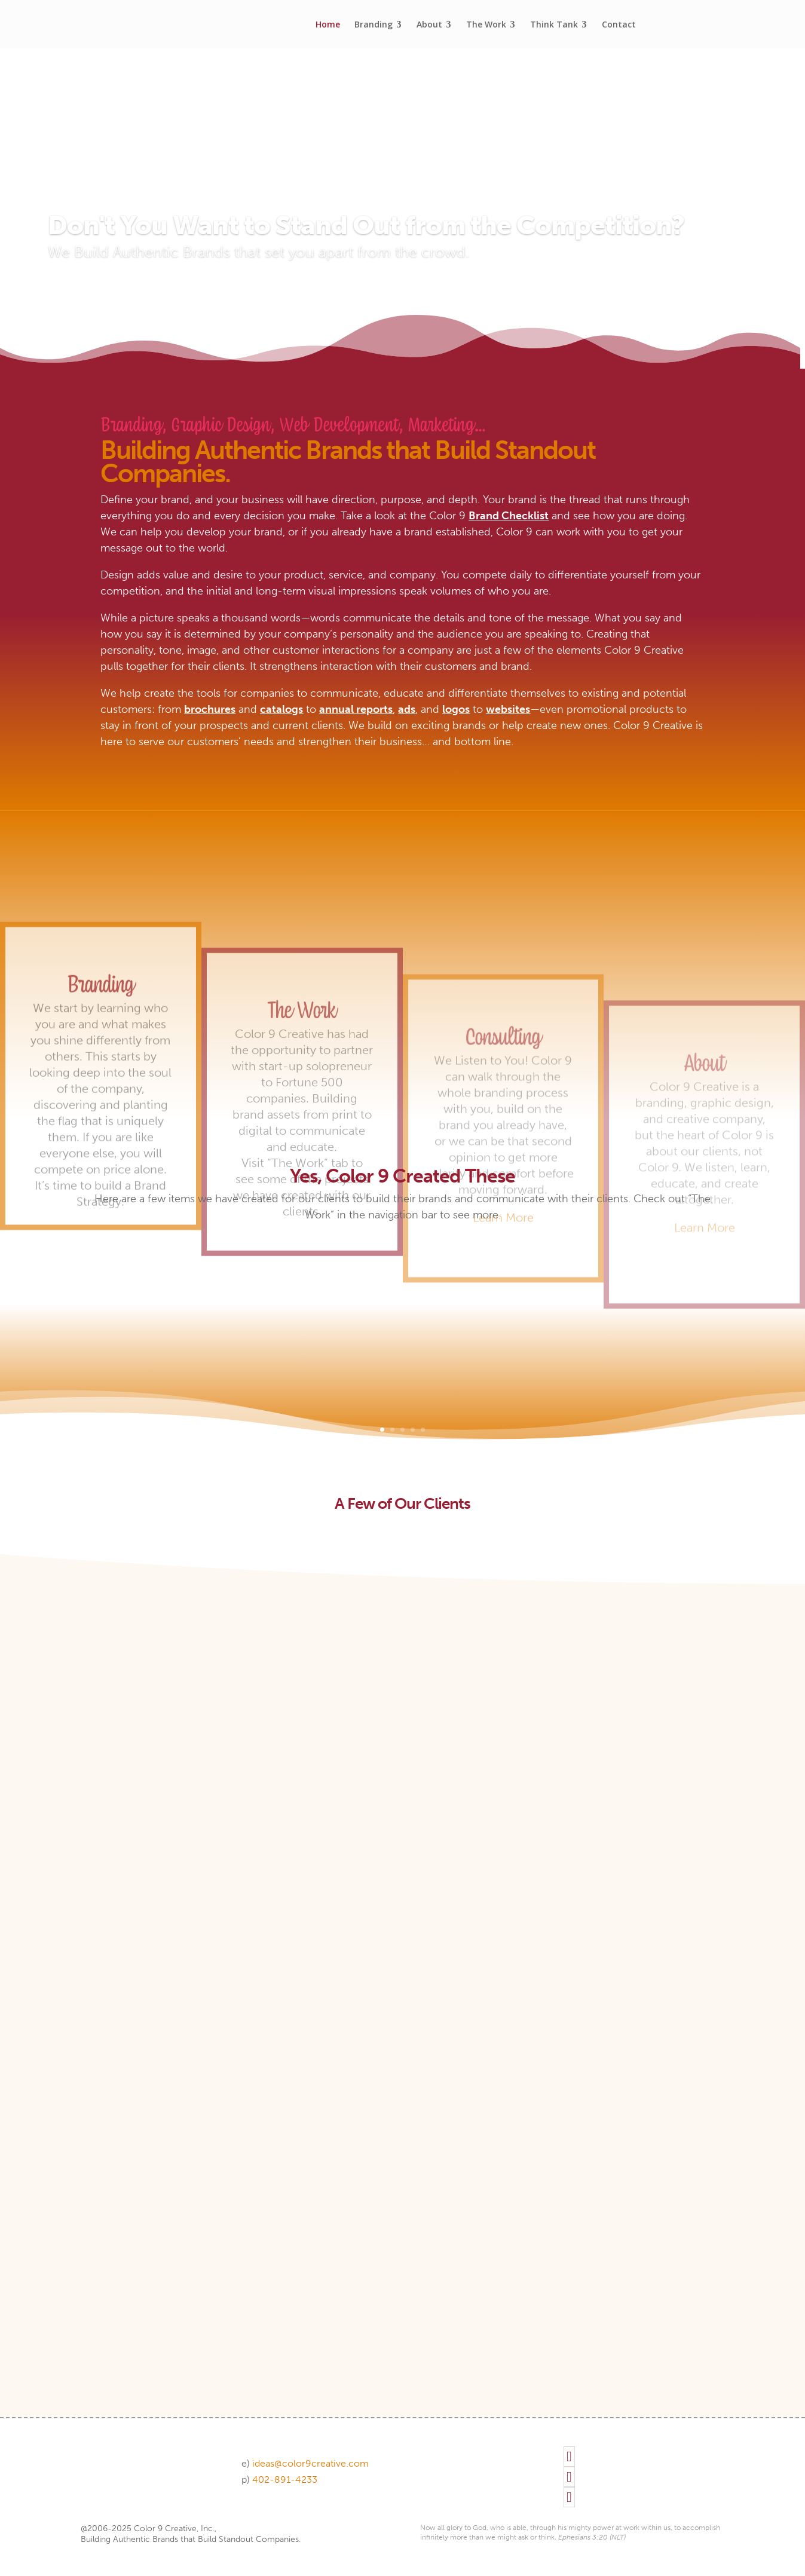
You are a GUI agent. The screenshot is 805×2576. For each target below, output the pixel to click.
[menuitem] (327, 24)
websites (508, 709)
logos (456, 709)
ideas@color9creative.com (310, 2463)
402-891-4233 (284, 2479)
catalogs (281, 709)
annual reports (356, 709)
